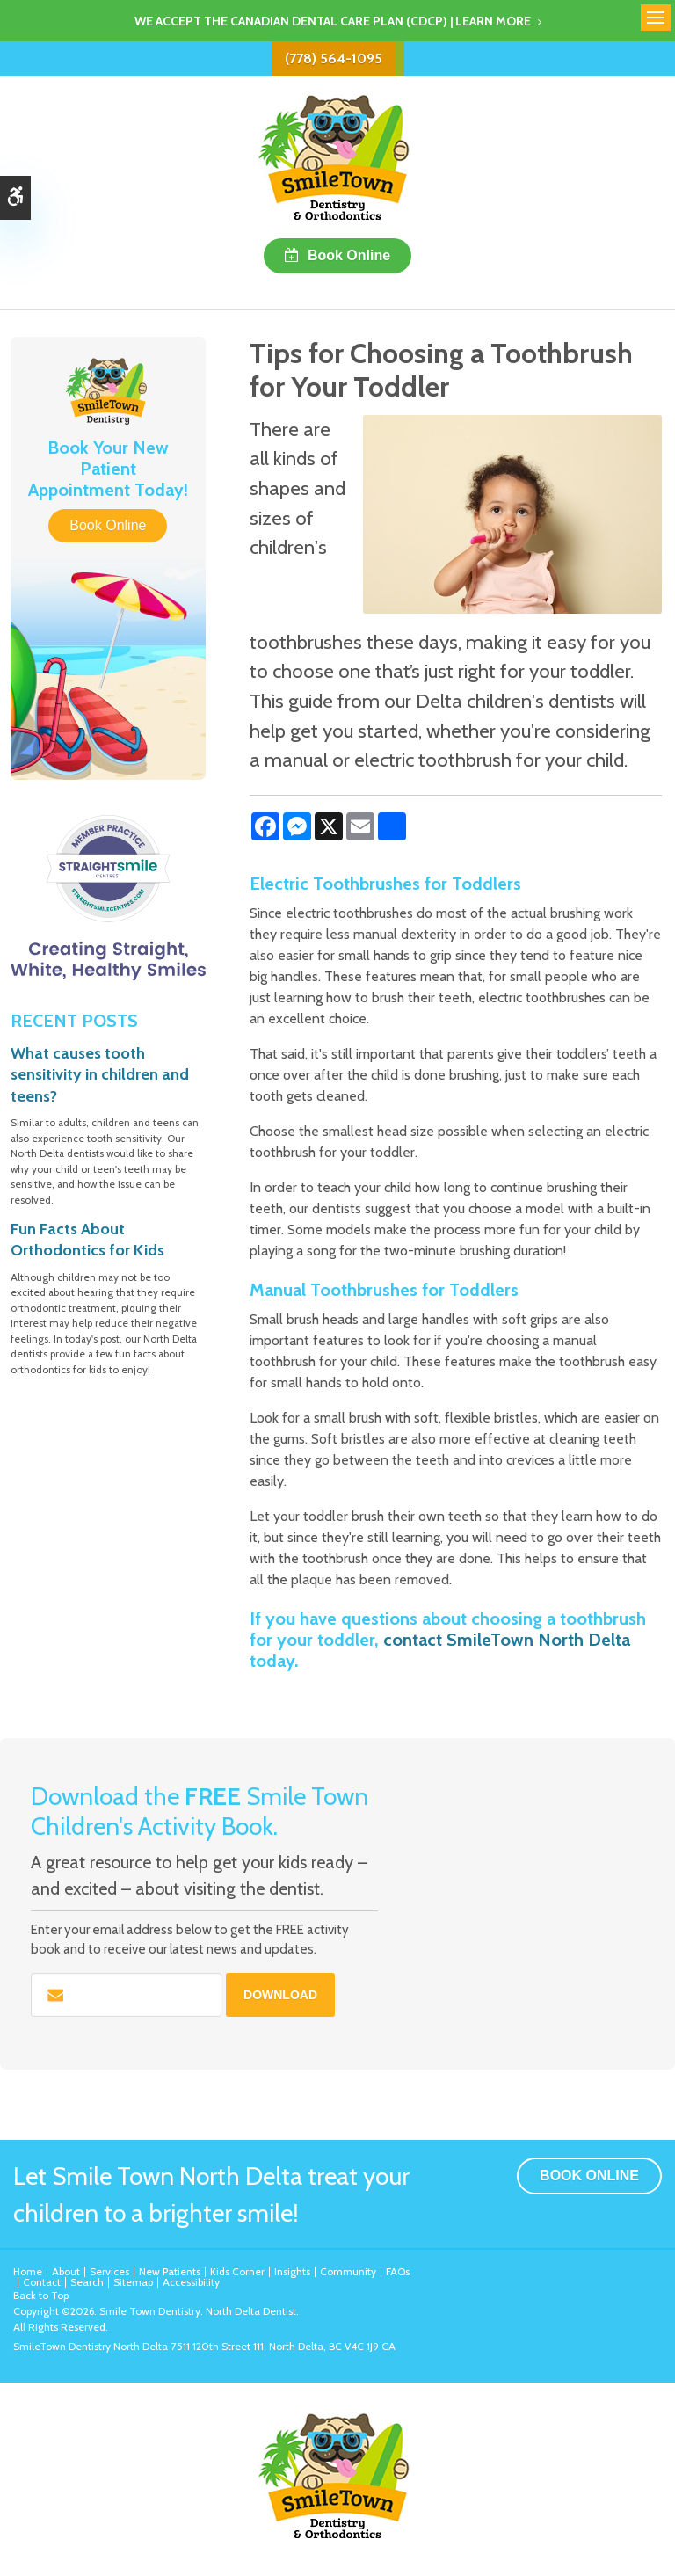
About (66, 2271)
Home (27, 2271)
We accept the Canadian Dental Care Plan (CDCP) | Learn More (332, 21)
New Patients (169, 2271)
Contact (42, 2282)
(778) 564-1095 (333, 58)
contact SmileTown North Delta (506, 1639)
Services (109, 2271)
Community (348, 2271)
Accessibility (191, 2282)
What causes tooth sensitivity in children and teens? (100, 1075)
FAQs (398, 2271)
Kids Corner (237, 2271)
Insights (292, 2271)
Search (87, 2282)
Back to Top (41, 2295)
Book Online (349, 255)
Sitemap (133, 2282)
